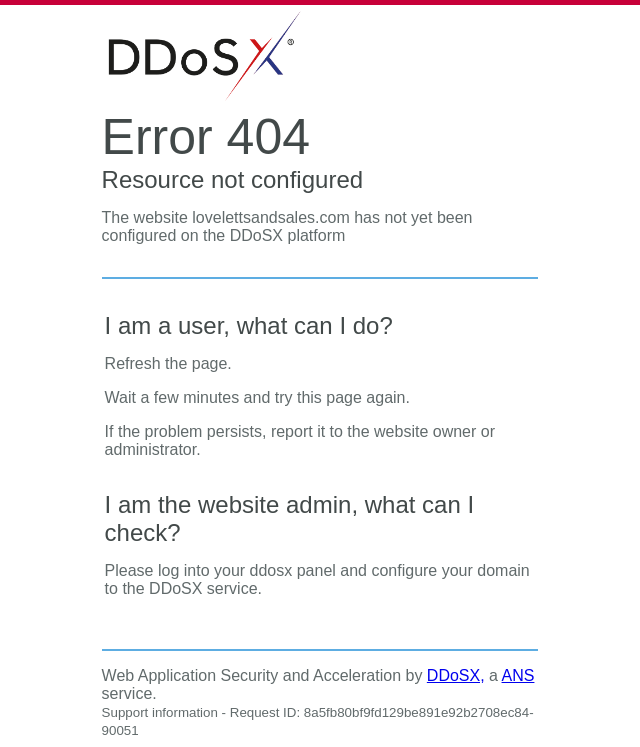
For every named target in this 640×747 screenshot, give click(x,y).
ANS (518, 675)
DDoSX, (456, 675)
